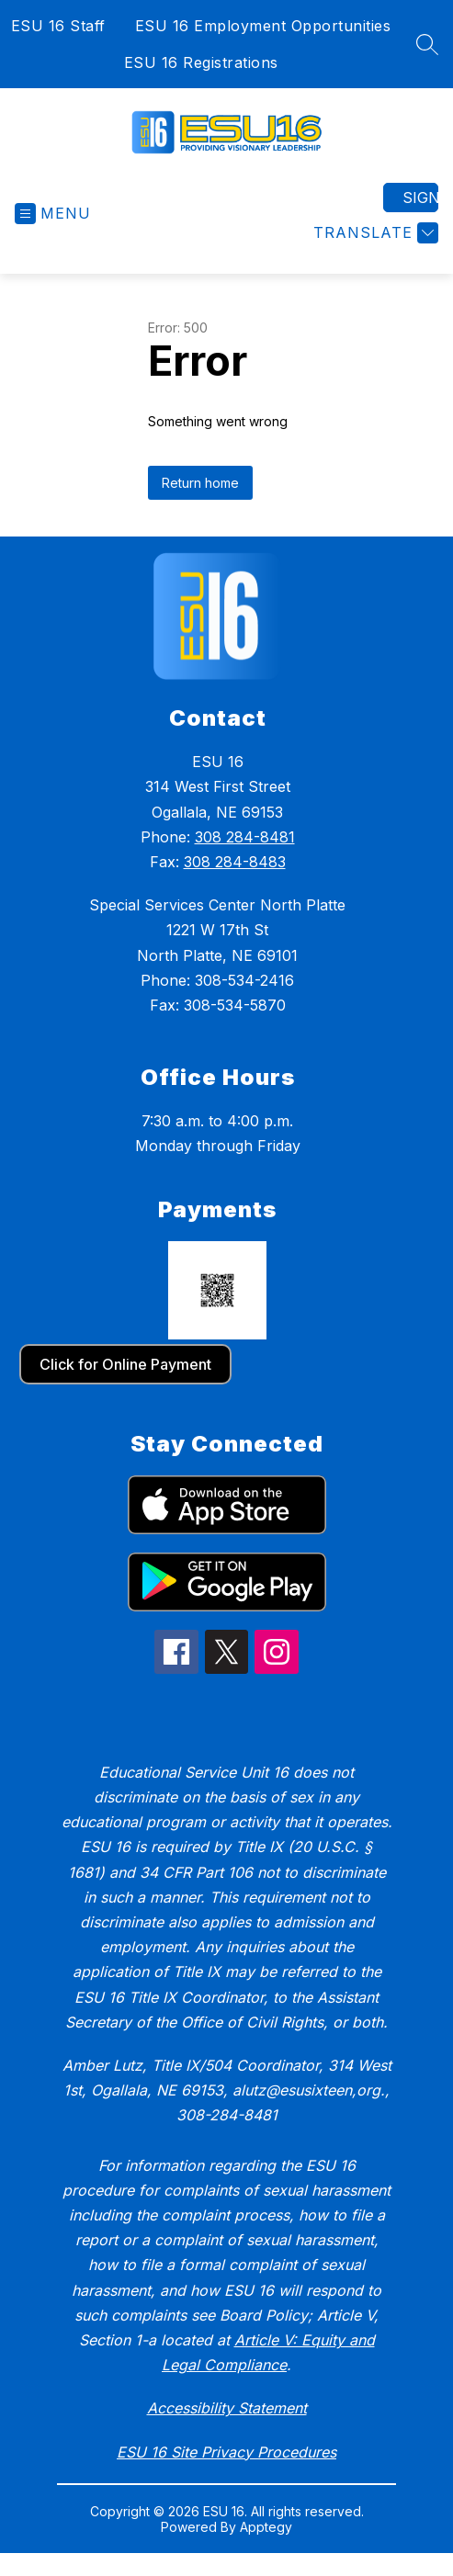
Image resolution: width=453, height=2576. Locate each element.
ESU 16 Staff (58, 26)
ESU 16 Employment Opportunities (263, 26)
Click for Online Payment (125, 1364)
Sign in (420, 197)
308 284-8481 (245, 837)
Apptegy (266, 2527)
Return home (200, 483)
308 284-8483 (235, 862)
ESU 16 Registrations (201, 62)
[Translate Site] (373, 232)
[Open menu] (53, 213)
